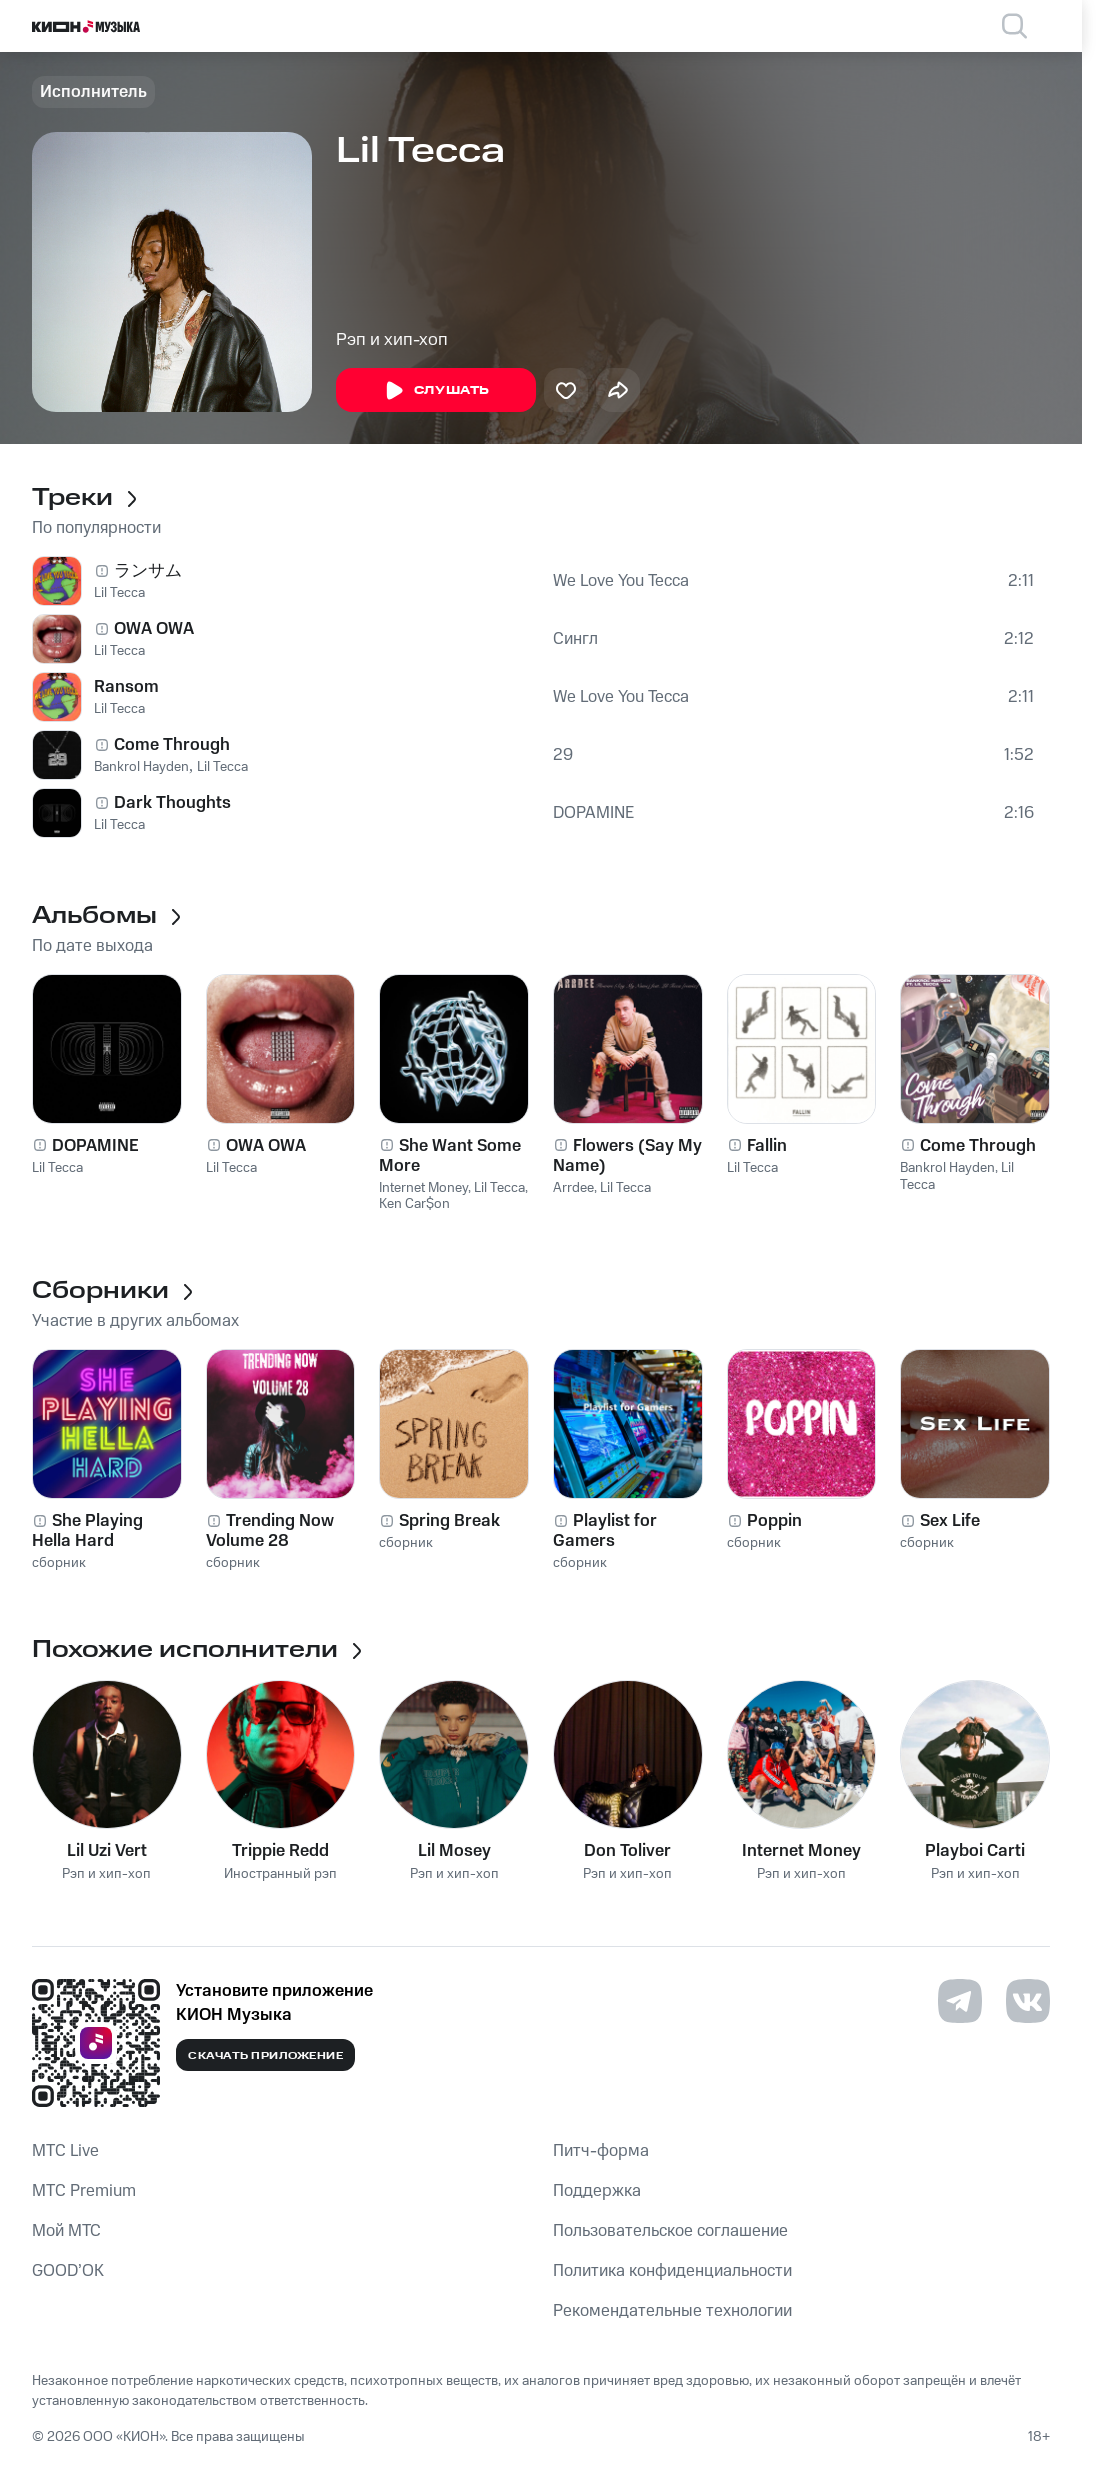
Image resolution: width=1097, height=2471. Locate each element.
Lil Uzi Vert (107, 1851)
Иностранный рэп (280, 1874)
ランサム (148, 571)
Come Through (172, 745)
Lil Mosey (454, 1851)
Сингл (575, 639)
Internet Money (423, 1188)
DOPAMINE (593, 813)
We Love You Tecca (621, 581)
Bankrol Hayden (141, 767)
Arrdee (573, 1188)
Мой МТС (66, 2231)
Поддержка (597, 2191)
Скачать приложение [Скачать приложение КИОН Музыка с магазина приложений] (265, 2056)
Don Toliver (627, 1851)
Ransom (126, 687)
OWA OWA (154, 629)
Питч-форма (601, 2151)
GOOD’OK (68, 2271)
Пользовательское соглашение (670, 2231)
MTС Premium (84, 2191)
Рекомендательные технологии (672, 2311)
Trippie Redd (280, 1851)
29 (563, 755)
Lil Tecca (119, 593)
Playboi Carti (975, 1851)
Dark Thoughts (172, 803)
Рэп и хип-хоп (392, 340)
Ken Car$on (414, 1204)
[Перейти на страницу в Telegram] (960, 2001)
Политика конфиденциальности (672, 2271)
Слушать (436, 391)
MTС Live (65, 2151)
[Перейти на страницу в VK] (1028, 2001)
